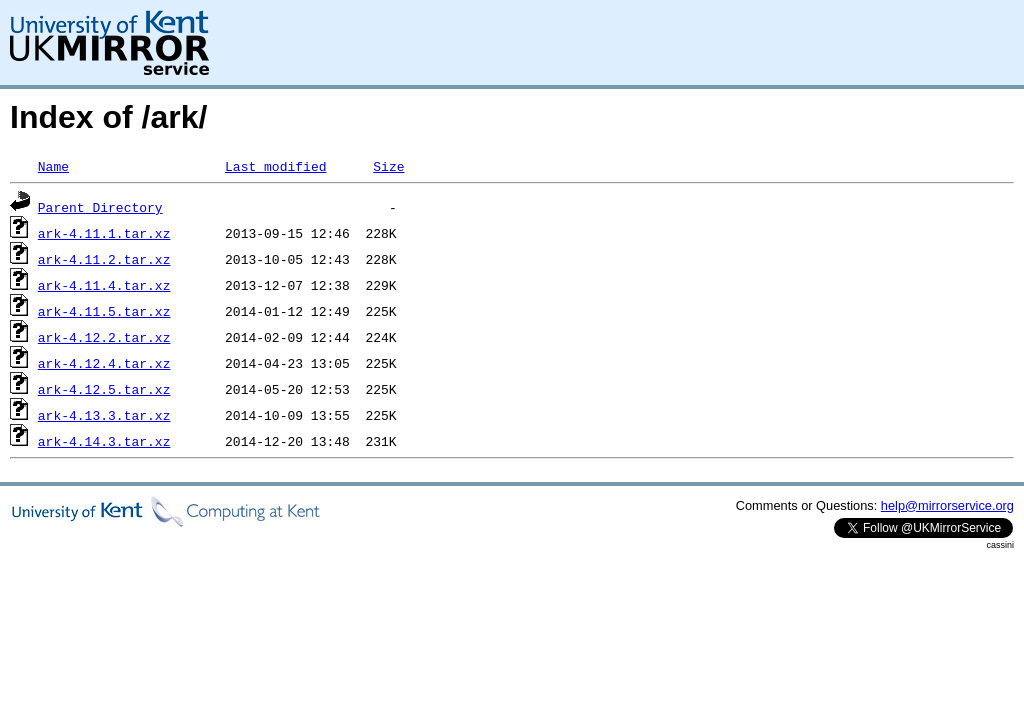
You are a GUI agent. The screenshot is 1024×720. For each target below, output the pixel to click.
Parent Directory (100, 207)
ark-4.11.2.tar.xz (104, 259)
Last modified (275, 166)
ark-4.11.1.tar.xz (104, 233)
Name (53, 166)
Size (388, 166)
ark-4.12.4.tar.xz (104, 363)
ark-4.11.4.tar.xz (104, 285)
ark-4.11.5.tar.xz (104, 311)
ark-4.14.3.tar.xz (104, 441)
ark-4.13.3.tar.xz (104, 415)
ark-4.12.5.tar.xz (104, 389)
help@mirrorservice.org (947, 505)
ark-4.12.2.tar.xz (104, 337)
